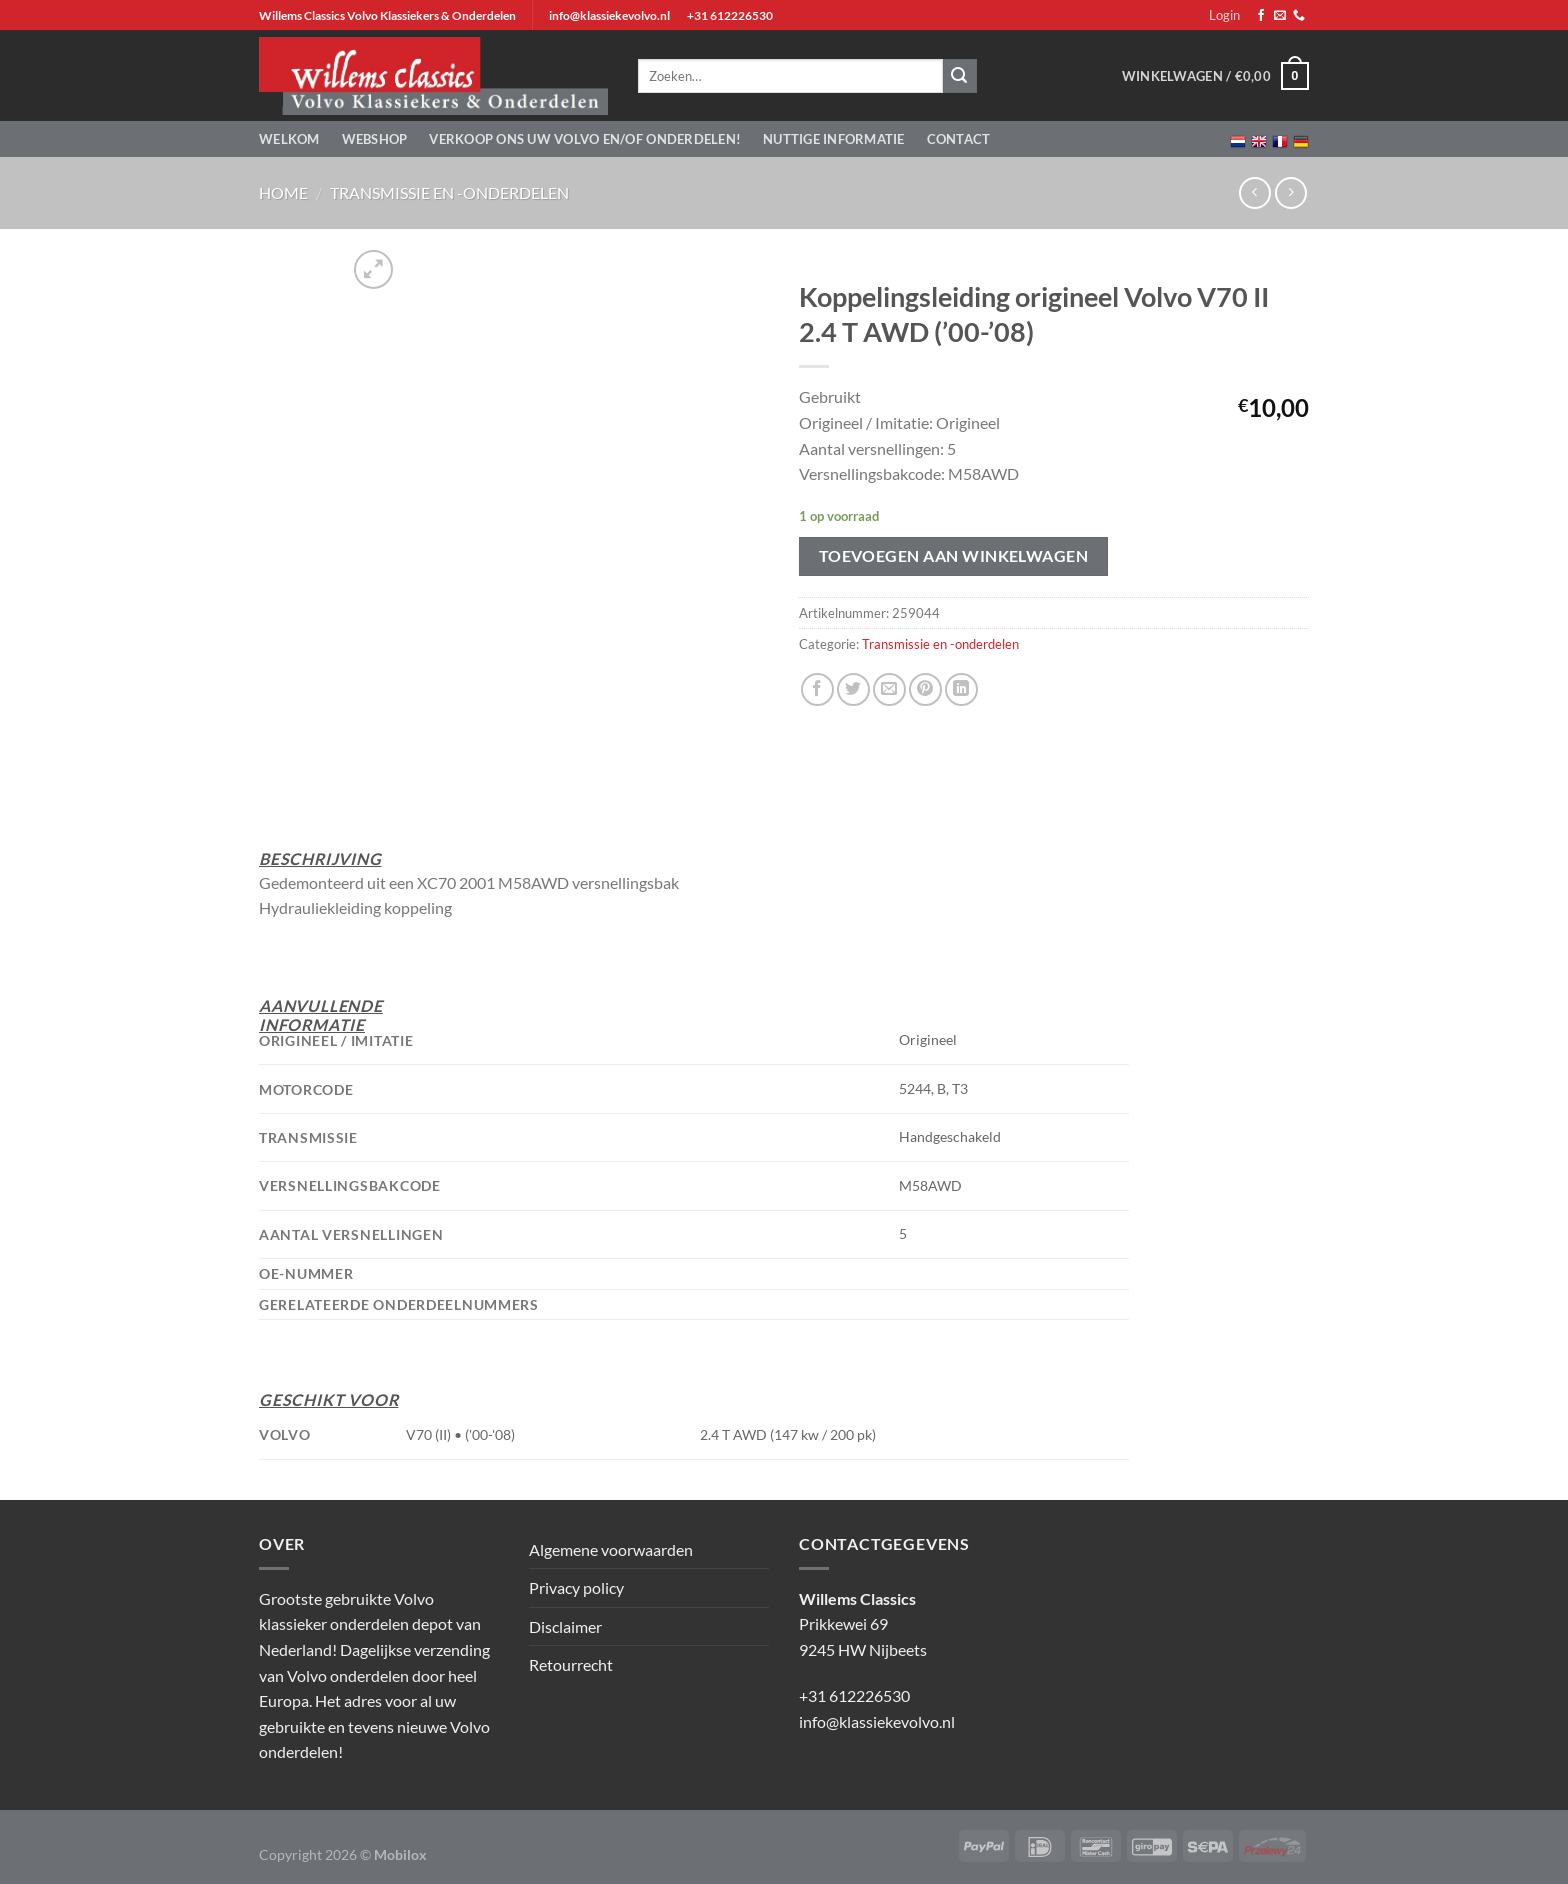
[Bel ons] (1299, 16)
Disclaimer (565, 1626)
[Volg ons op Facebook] (1261, 16)
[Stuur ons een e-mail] (1280, 16)
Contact (959, 139)
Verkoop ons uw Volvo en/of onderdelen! (585, 139)
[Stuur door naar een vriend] (889, 689)
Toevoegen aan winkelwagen (954, 556)
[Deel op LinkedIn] (961, 689)
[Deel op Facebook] (817, 689)
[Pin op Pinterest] (925, 689)
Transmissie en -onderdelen (449, 192)
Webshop (375, 139)
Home (283, 192)
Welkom (289, 139)
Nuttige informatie (834, 139)
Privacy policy (576, 1587)
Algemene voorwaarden (611, 1549)
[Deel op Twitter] (853, 689)
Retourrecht (571, 1664)
